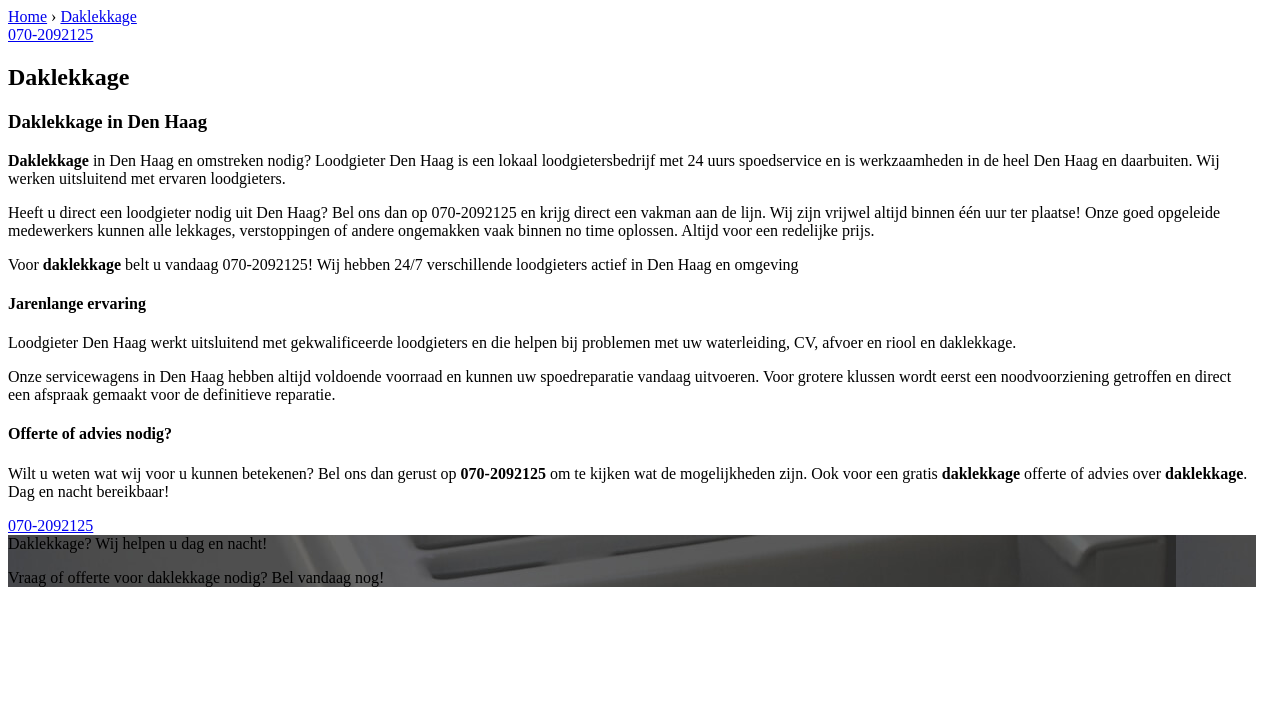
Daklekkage (98, 16)
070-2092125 (50, 34)
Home (27, 16)
